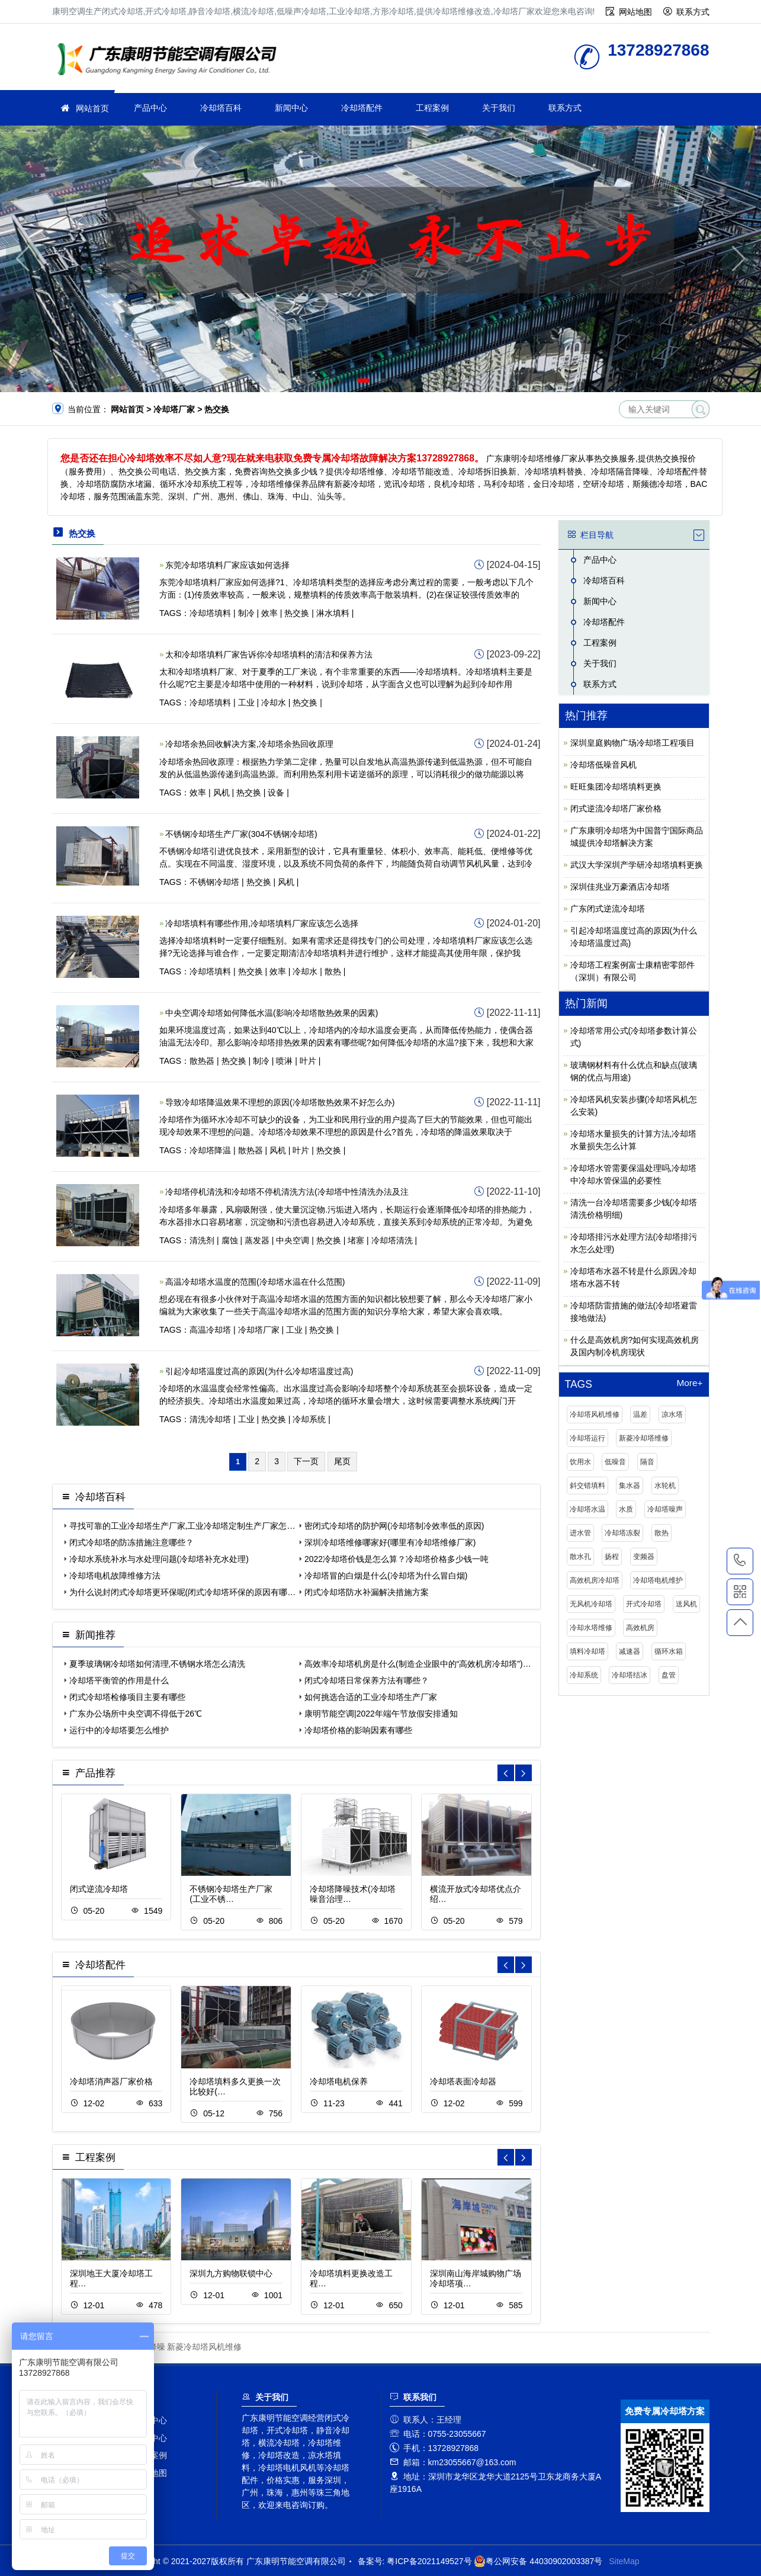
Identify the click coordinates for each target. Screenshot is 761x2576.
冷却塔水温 (587, 1509)
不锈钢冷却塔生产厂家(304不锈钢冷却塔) (241, 834)
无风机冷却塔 (591, 1604)
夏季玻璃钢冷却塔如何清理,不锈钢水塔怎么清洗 (157, 1664)
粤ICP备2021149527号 (429, 2561)
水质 (626, 1509)
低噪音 (615, 1462)
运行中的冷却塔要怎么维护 (119, 1730)
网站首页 (92, 108)
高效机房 (640, 1628)
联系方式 (692, 12)
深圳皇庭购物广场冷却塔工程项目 (632, 743)
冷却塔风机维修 (594, 1414)
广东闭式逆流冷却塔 (607, 908)
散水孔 (580, 1556)
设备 (276, 792)
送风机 (686, 1604)
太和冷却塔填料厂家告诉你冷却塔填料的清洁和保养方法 (269, 654)
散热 (333, 971)
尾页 (342, 1461)
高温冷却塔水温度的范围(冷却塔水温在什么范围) (255, 1282)
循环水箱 (668, 1651)
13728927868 (740, 1561)
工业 (246, 702)
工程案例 (432, 108)
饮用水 (580, 1462)
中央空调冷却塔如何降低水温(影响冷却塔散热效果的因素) (271, 1013)
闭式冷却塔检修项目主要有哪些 (127, 1697)
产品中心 (150, 108)
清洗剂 (202, 1240)
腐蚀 (229, 1240)
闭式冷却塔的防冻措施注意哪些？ (131, 1542)
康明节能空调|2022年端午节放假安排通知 (381, 1713)
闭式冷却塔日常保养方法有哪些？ (366, 1680)
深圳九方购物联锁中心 (231, 2273)
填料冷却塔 (587, 1651)
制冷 (246, 613)
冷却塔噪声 (665, 1509)
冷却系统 (309, 1419)
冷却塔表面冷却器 (463, 2081)
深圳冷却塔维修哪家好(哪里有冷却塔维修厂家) (390, 1542)
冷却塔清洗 (392, 1240)
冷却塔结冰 (629, 1675)
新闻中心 (291, 108)
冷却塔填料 (210, 613)
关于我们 (498, 108)
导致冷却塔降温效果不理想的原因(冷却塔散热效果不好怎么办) (279, 1102)
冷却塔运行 (587, 1438)
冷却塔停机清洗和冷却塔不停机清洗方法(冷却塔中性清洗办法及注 (287, 1191)
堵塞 (356, 1240)
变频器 (643, 1556)
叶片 (308, 1061)
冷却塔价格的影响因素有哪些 (358, 1730)
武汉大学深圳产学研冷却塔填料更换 (636, 865)
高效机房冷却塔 (594, 1580)
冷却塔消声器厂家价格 (111, 2081)
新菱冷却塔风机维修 (204, 2347)
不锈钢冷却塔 (214, 882)
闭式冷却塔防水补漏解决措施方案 (366, 1592)
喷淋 (284, 1061)
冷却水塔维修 (591, 1628)
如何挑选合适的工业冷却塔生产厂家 (370, 1697)
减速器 (629, 1651)
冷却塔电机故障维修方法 (114, 1575)
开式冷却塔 (644, 1604)
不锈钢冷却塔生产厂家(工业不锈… (231, 1894)
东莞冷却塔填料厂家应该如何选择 (227, 565)
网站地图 (635, 12)
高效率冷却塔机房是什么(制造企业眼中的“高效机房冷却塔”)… (417, 1664)
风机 (221, 792)
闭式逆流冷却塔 (99, 1889)
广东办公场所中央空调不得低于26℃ (136, 1713)
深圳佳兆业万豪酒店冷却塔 (620, 886)
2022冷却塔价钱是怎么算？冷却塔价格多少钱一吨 (396, 1559)
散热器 (202, 1061)
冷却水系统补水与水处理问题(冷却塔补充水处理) (159, 1559)
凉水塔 (672, 1414)
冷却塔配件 (362, 108)
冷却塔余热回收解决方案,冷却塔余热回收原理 (249, 744)
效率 (269, 613)
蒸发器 (257, 1240)
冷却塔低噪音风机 (603, 764)
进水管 (580, 1533)
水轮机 (665, 1485)
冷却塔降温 (210, 1150)
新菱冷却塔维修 (644, 1438)
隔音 (647, 1462)
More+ (689, 1383)
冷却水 (273, 702)
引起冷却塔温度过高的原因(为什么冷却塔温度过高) (259, 1371)
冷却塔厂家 (170, 60)
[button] (363, 380)
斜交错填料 (587, 1485)
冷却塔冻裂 (622, 1533)
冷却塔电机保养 (339, 2081)
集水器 (629, 1485)
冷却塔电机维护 (658, 1580)
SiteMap (624, 2561)
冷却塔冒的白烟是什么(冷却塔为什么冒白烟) (385, 1575)
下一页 (306, 1461)
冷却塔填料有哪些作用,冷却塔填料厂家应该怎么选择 (261, 923)
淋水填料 (332, 613)
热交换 (296, 613)
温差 (640, 1414)
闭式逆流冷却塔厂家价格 (616, 808)
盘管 (669, 1675)
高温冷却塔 (210, 1329)
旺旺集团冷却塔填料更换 (616, 786)
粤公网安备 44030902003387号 (538, 2561)
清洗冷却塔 (210, 1419)
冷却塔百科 (221, 108)
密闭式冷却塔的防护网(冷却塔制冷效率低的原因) (394, 1526)
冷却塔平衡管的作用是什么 (119, 1680)
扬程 (612, 1556)
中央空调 (292, 1240)
